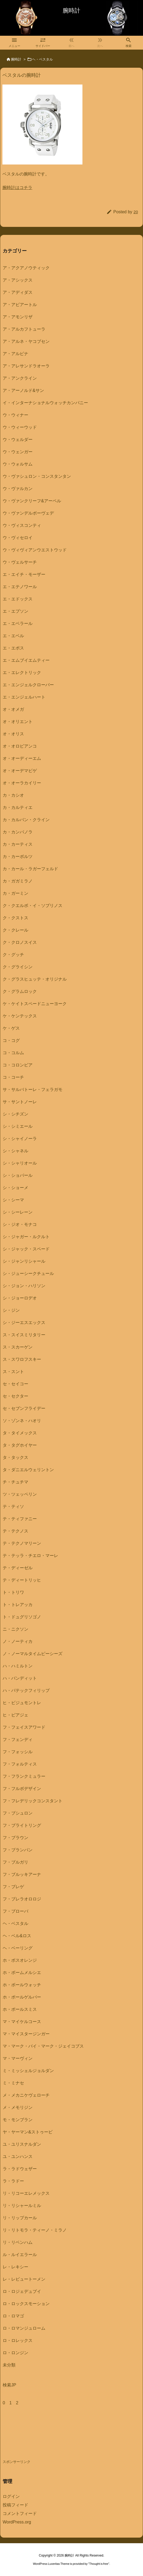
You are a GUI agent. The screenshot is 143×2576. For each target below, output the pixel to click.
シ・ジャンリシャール (24, 1261)
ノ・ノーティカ (18, 1641)
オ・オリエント (18, 721)
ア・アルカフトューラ (24, 329)
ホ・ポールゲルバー (22, 1997)
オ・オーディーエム (22, 758)
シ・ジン (11, 1310)
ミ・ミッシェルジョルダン (28, 2070)
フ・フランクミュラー (24, 1776)
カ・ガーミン (15, 893)
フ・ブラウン (15, 1837)
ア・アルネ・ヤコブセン (26, 341)
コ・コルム (13, 1052)
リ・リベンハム (18, 2242)
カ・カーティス (18, 844)
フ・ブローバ (15, 1911)
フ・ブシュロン (18, 1813)
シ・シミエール (18, 1126)
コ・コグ (11, 1040)
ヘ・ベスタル (42, 59)
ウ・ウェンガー (18, 452)
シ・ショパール (18, 1175)
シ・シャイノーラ (20, 1138)
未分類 (9, 2365)
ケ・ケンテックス (20, 1016)
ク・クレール (15, 930)
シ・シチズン (15, 1114)
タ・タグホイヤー (20, 1445)
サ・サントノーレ (20, 1102)
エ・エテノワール (20, 586)
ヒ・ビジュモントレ (22, 1702)
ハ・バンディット (20, 1678)
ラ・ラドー (13, 2181)
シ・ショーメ (15, 1187)
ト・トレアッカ (18, 1604)
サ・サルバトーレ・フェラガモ (32, 1089)
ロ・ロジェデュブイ (22, 2291)
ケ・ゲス (11, 1028)
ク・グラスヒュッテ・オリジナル (35, 979)
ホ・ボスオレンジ (20, 1960)
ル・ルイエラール (20, 2254)
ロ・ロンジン (15, 2352)
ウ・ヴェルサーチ (20, 562)
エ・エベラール (18, 623)
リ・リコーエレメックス (26, 2193)
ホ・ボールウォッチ (22, 1985)
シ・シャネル (15, 1151)
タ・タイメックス (20, 1433)
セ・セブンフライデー (24, 1408)
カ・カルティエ (18, 807)
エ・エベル (13, 635)
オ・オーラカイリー (22, 783)
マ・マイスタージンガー (26, 2034)
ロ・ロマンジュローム (24, 2328)
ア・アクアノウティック (26, 268)
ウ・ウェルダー (18, 439)
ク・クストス (15, 918)
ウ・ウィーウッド (20, 427)
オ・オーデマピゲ (20, 770)
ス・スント (13, 1371)
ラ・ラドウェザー (20, 2168)
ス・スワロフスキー (22, 1359)
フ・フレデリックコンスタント (32, 1801)
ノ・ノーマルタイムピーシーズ (32, 1653)
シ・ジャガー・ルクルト (26, 1236)
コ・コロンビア (18, 1065)
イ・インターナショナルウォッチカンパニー (45, 402)
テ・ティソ (13, 1506)
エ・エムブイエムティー (26, 660)
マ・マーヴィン (18, 2058)
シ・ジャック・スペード (26, 1249)
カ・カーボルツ (18, 856)
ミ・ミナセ (13, 2083)
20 (135, 212)
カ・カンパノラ (18, 832)
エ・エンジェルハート (24, 697)
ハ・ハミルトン (18, 1666)
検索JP (9, 2385)
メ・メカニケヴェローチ (26, 2095)
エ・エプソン (15, 611)
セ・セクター (15, 1396)
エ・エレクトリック (22, 672)
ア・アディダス (18, 292)
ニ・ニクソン (15, 1629)
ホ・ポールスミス (20, 2009)
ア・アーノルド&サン (23, 390)
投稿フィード (15, 2505)
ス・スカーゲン (18, 1347)
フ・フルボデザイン (22, 1788)
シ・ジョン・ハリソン (24, 1285)
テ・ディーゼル (18, 1568)
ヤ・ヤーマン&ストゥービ (28, 2132)
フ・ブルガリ (15, 1862)
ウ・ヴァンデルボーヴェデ (28, 513)
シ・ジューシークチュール (28, 1273)
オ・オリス (13, 734)
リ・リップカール (20, 2218)
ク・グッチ (13, 954)
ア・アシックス (18, 280)
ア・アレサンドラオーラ (26, 366)
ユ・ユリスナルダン (22, 2144)
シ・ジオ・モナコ (20, 1224)
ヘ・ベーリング (18, 1948)
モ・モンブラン (18, 2119)
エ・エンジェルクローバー (28, 685)
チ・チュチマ (15, 1482)
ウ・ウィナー (15, 415)
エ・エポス (13, 648)
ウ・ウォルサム (18, 464)
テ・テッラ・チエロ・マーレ (30, 1555)
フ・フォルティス (20, 1764)
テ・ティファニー (20, 1518)
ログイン (11, 2496)
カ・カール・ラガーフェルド (30, 868)
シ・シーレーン (18, 1212)
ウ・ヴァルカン (18, 488)
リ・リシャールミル (22, 2205)
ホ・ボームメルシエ (22, 1972)
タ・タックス (15, 1457)
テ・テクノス (15, 1531)
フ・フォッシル (18, 1752)
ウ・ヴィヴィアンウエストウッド (35, 550)
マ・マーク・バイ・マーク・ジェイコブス (43, 2046)
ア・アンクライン (20, 378)
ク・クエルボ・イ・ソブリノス (32, 905)
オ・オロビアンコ (20, 746)
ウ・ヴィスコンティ (22, 525)
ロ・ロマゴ (13, 2316)
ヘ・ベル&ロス (17, 1935)
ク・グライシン (18, 967)
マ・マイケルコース (22, 2021)
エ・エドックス (18, 599)
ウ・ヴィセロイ (18, 537)
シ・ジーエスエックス (24, 1322)
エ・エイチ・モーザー (24, 574)
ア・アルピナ (15, 353)
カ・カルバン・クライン (26, 819)
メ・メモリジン (18, 2107)
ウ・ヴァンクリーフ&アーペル (32, 501)
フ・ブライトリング (22, 1825)
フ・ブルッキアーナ (22, 1874)
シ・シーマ (13, 1200)
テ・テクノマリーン (22, 1543)
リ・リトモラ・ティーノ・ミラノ (35, 2230)
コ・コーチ (13, 1077)
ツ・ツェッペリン (20, 1494)
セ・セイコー (15, 1384)
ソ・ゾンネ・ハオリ (22, 1420)
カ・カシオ (13, 795)
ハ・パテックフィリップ (26, 1690)
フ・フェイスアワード (24, 1727)
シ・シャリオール (20, 1163)
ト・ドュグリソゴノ (22, 1617)
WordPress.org (17, 2522)
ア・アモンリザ (18, 317)
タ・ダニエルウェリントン (28, 1469)
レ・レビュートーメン (24, 2279)
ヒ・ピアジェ (15, 1715)
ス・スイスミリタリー (24, 1335)
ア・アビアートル (20, 304)
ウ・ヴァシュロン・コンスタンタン (37, 476)
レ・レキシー (15, 2267)
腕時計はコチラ (17, 187)
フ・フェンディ (18, 1739)
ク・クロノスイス (20, 942)
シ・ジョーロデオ (20, 1298)
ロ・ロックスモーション (26, 2303)
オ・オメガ (13, 709)
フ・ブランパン (18, 1850)
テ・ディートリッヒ (22, 1580)
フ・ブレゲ (13, 1886)
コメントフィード (20, 2513)
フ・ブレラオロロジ (22, 1899)
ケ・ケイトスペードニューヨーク (35, 1003)
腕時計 (16, 59)
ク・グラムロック (20, 991)
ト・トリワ (13, 1592)
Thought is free (98, 2563)
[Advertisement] (45, 2438)
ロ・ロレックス (18, 2340)
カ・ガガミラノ (18, 881)
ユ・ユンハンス (18, 2156)
